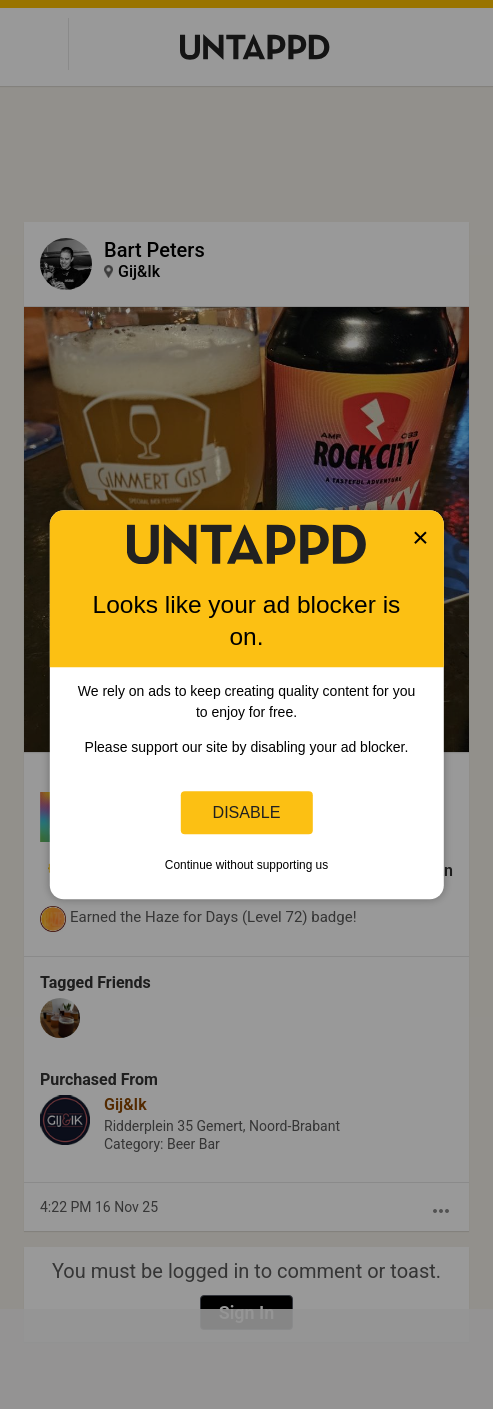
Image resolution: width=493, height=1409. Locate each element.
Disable (247, 812)
